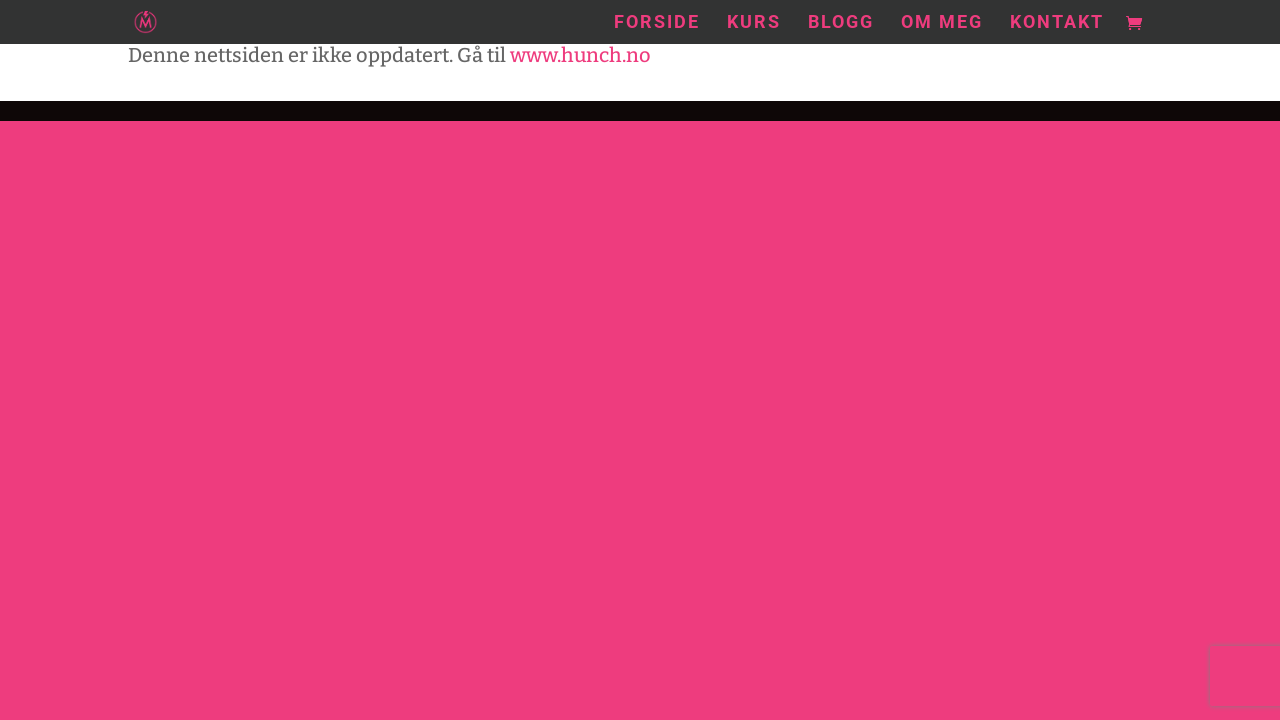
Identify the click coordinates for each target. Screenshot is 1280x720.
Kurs (754, 23)
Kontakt (1057, 23)
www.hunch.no (580, 55)
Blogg (841, 23)
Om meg (942, 23)
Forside (657, 23)
